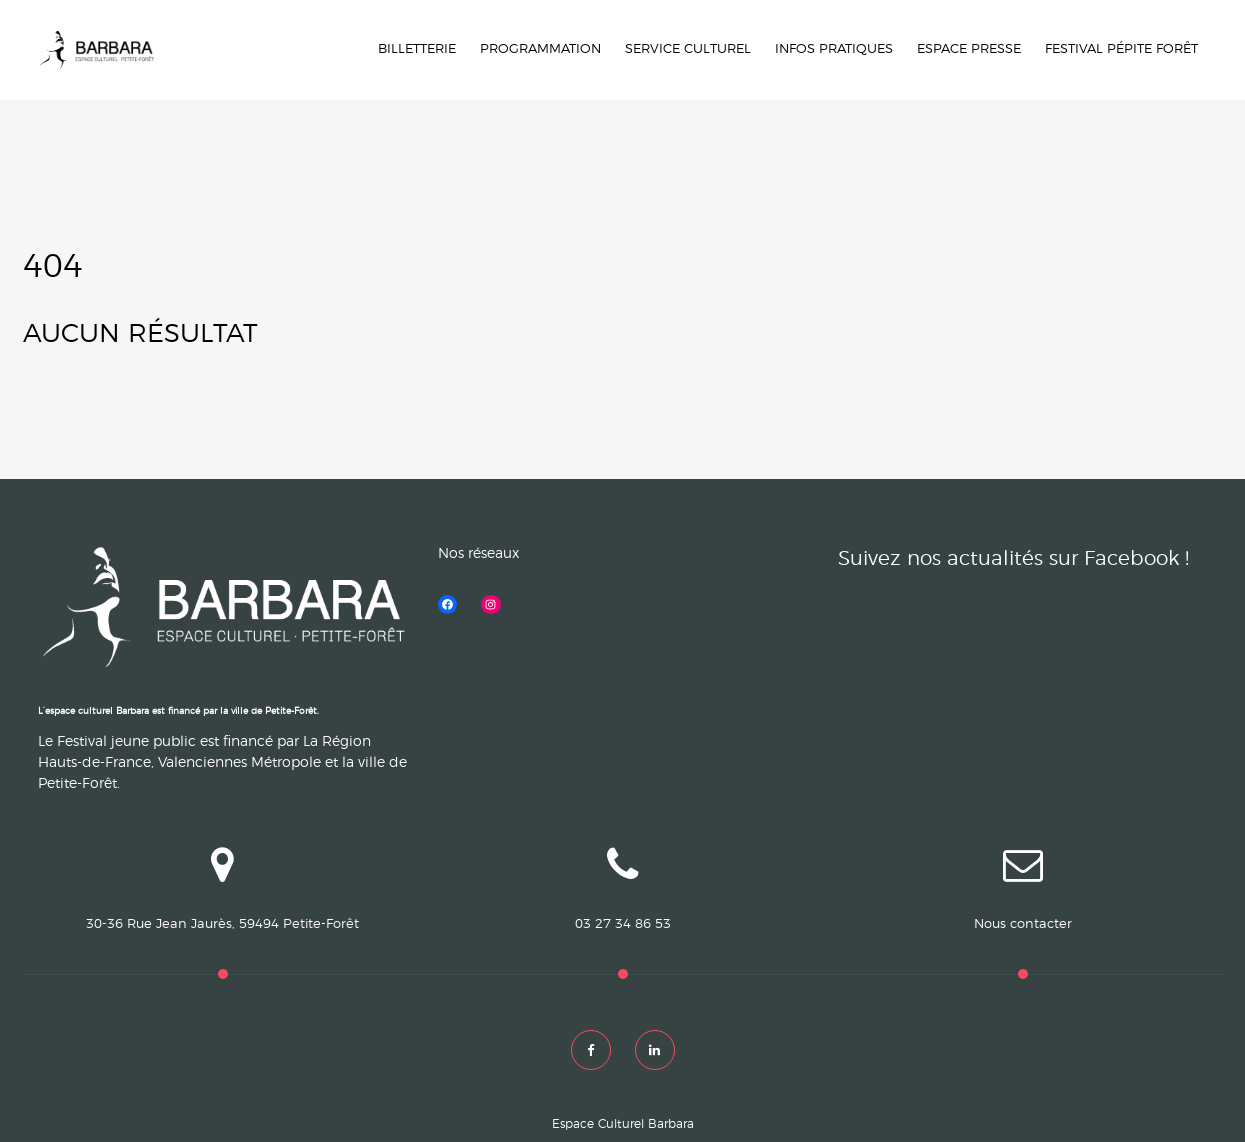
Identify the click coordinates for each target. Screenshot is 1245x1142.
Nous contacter (1023, 924)
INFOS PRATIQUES (834, 49)
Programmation (540, 49)
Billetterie (417, 49)
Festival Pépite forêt (1121, 49)
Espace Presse (969, 49)
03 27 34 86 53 (623, 924)
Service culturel (688, 49)
